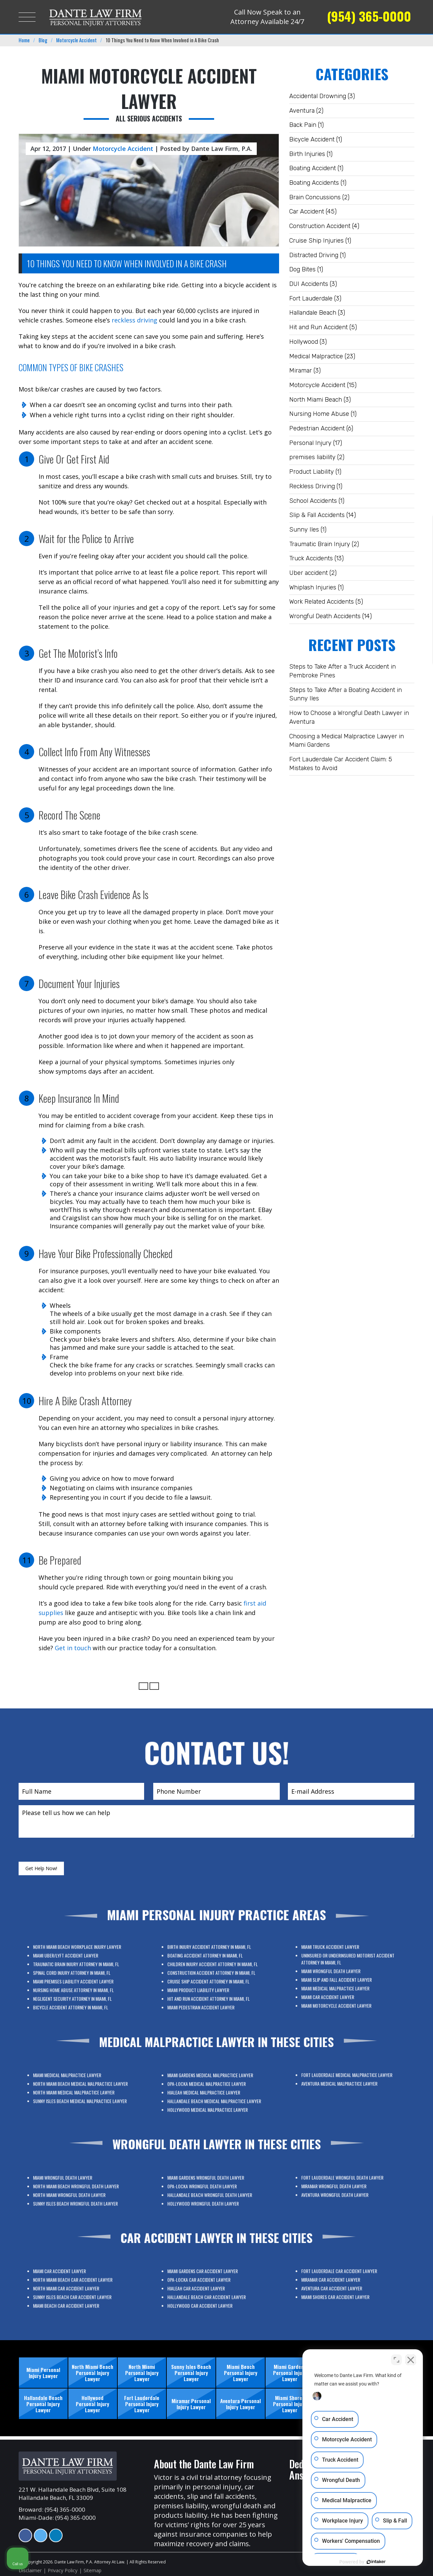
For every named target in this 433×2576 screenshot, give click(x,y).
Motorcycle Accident (317, 385)
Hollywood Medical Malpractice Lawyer (213, 2099)
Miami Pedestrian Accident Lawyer (211, 1988)
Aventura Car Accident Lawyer (345, 2287)
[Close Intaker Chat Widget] (410, 2359)
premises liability (312, 457)
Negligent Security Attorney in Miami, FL (79, 1985)
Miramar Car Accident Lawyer (344, 2284)
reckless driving (134, 320)
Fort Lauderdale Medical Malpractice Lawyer (350, 2079)
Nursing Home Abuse (319, 414)
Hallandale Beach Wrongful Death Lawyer (214, 2193)
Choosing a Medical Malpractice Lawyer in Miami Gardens (346, 741)
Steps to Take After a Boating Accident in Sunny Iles (345, 694)
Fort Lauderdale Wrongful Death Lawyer (348, 2184)
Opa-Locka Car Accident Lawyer (210, 2287)
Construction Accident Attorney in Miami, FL (214, 1977)
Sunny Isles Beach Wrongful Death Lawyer (80, 2196)
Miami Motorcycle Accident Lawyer (346, 1987)
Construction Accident (319, 226)
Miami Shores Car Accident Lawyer (346, 2289)
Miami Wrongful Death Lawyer (344, 1975)
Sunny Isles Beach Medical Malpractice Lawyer (81, 2093)
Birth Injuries (307, 154)
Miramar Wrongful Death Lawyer (345, 2187)
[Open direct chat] (396, 2359)
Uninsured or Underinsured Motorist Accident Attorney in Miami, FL (350, 1971)
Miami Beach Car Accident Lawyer (77, 2295)
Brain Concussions (315, 197)
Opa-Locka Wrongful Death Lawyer (211, 2190)
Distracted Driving (313, 255)
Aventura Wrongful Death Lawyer (346, 2190)
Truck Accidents (311, 558)
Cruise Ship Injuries (316, 240)
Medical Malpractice (316, 356)
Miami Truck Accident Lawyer (344, 1968)
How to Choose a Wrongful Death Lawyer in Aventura (349, 717)
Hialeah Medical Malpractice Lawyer (212, 2093)
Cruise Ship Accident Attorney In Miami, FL (213, 1979)
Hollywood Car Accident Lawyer (211, 2295)
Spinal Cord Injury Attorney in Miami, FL (78, 1977)
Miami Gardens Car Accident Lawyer (211, 2284)
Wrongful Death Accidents (325, 616)
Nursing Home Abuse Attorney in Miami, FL (79, 1982)
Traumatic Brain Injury (319, 544)
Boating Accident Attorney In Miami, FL (212, 1971)
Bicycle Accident (312, 139)
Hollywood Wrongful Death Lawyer (212, 2196)
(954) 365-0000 (369, 16)
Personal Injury (310, 443)
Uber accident (308, 573)
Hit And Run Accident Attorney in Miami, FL (213, 1985)
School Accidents (313, 501)
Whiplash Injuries (312, 587)
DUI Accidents (308, 284)
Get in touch (73, 1648)
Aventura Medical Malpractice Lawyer (347, 2082)
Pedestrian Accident (317, 428)
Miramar (300, 370)
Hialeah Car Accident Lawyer (209, 2289)
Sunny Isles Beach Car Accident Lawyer (79, 2292)
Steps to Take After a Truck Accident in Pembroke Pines (342, 671)
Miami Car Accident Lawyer (343, 1984)
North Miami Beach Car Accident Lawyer (79, 2287)
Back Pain (302, 125)
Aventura (302, 110)
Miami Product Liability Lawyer (210, 1982)
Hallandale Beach (312, 312)
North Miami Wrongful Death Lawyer (78, 2193)
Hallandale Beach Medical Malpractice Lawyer (215, 2097)
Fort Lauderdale (311, 298)
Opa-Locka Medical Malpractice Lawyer (213, 2091)
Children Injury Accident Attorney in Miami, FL (215, 1974)
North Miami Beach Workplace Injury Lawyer (80, 1968)
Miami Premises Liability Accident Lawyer (79, 1979)
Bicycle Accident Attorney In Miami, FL (78, 1988)
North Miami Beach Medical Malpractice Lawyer (81, 2088)
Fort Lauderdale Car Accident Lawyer (347, 2281)
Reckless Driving (312, 486)
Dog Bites (302, 269)
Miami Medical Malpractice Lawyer (346, 1981)
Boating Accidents (314, 182)
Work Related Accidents (321, 601)
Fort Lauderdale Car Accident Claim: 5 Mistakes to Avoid (340, 764)
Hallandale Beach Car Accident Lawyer (213, 2292)
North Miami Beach (315, 399)
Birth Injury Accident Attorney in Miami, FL (214, 1968)
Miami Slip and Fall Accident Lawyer (346, 1978)
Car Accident (306, 211)
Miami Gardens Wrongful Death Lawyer (213, 2187)
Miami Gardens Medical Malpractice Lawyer (214, 2088)
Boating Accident (312, 168)
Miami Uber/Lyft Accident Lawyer (76, 1971)
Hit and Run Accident (318, 327)
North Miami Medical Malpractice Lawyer (79, 2091)
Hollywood (303, 341)
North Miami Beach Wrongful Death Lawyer (80, 2190)
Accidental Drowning (317, 96)
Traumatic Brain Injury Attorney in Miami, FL (80, 1974)
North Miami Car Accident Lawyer (77, 2289)
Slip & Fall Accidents (317, 515)
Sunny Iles (304, 529)
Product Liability (311, 471)
